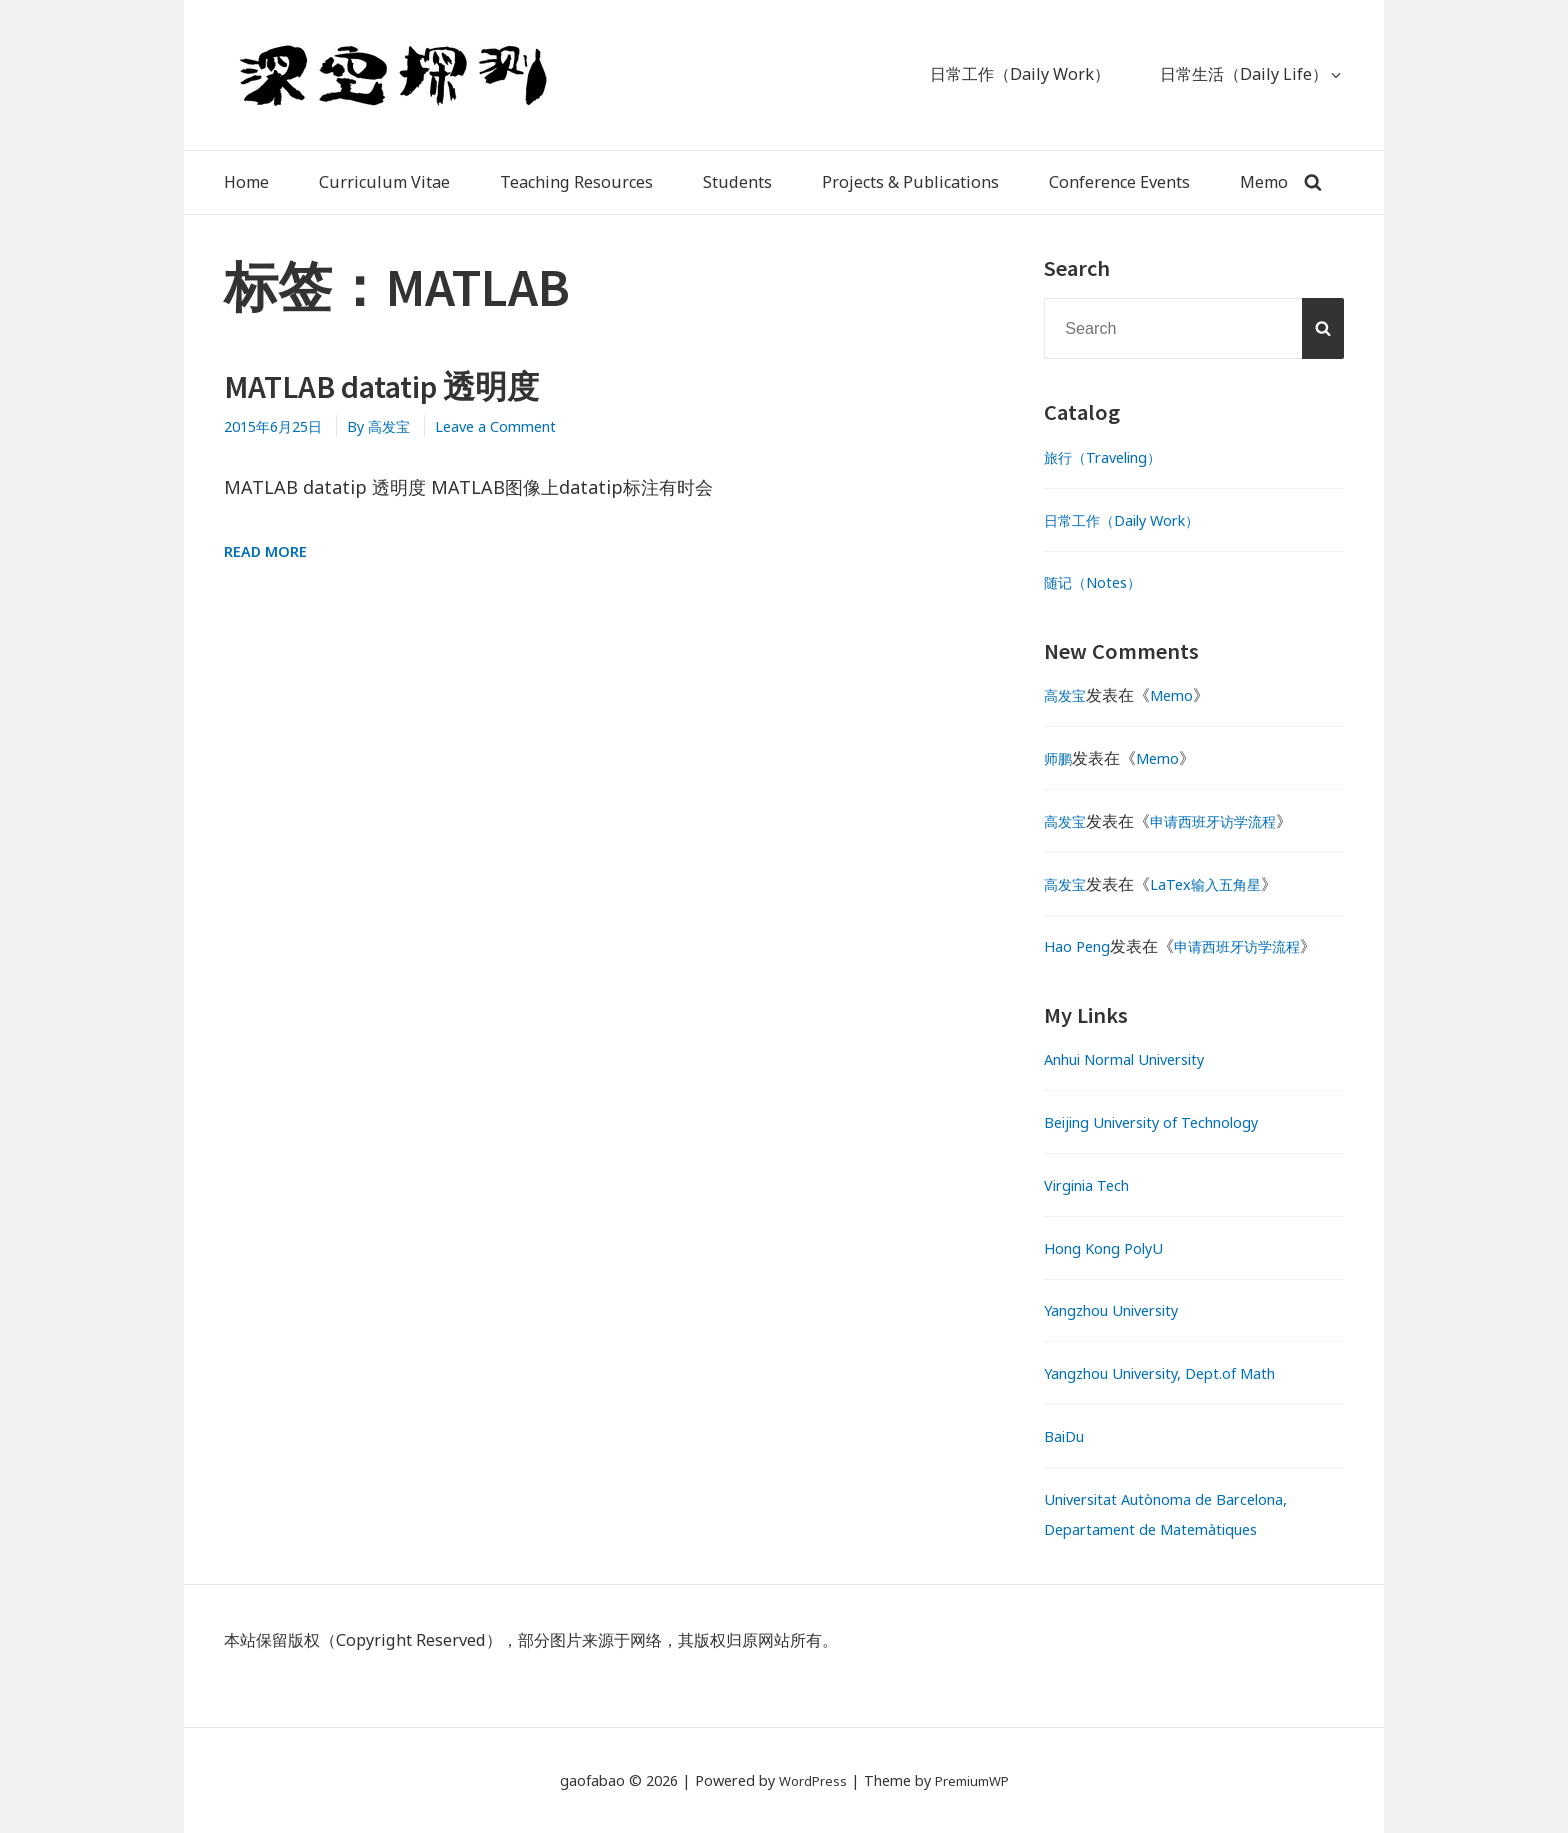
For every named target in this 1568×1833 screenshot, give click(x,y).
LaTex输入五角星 (1219, 884)
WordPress (809, 1780)
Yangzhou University (1123, 1310)
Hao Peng (1081, 946)
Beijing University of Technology (1169, 1122)
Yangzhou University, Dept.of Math (1176, 1373)
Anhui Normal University (1139, 1059)
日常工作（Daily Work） (1134, 520)
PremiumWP (975, 1780)
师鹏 (1060, 758)
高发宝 (1068, 695)
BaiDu (1068, 1436)
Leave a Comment (523, 426)
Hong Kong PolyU (1111, 1248)
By (397, 426)
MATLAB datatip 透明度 (403, 385)
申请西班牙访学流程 (1228, 821)
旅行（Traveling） (1112, 457)
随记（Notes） (1099, 582)
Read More (269, 551)
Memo (1180, 695)
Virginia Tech (1094, 1185)
